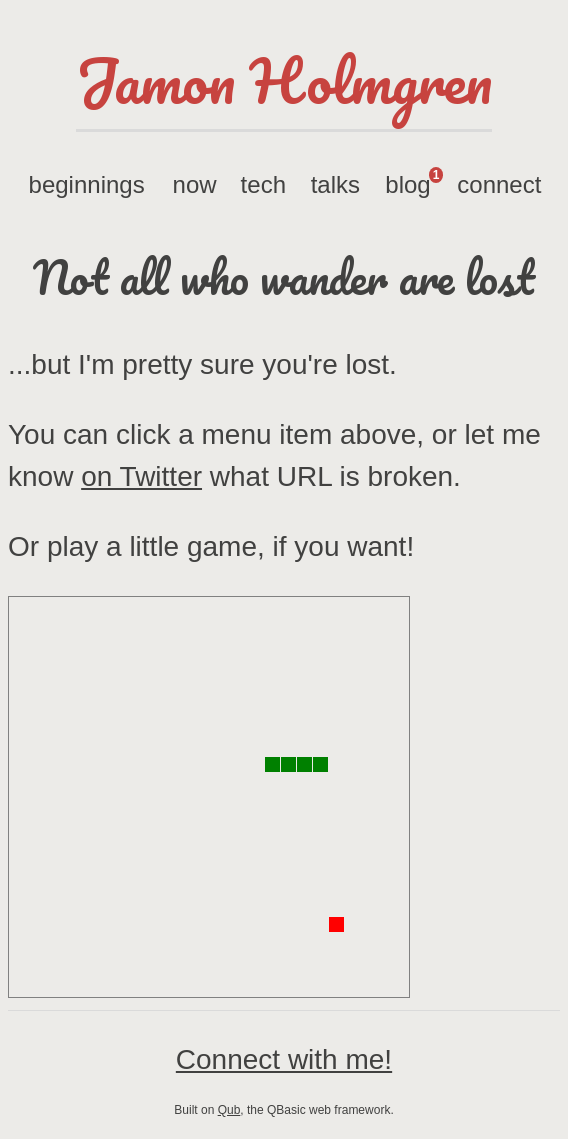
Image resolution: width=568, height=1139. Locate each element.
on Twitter (141, 476)
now (195, 184)
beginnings (87, 184)
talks (335, 184)
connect (499, 184)
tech (263, 184)
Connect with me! (284, 1059)
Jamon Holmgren (284, 80)
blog (414, 182)
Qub (229, 1110)
